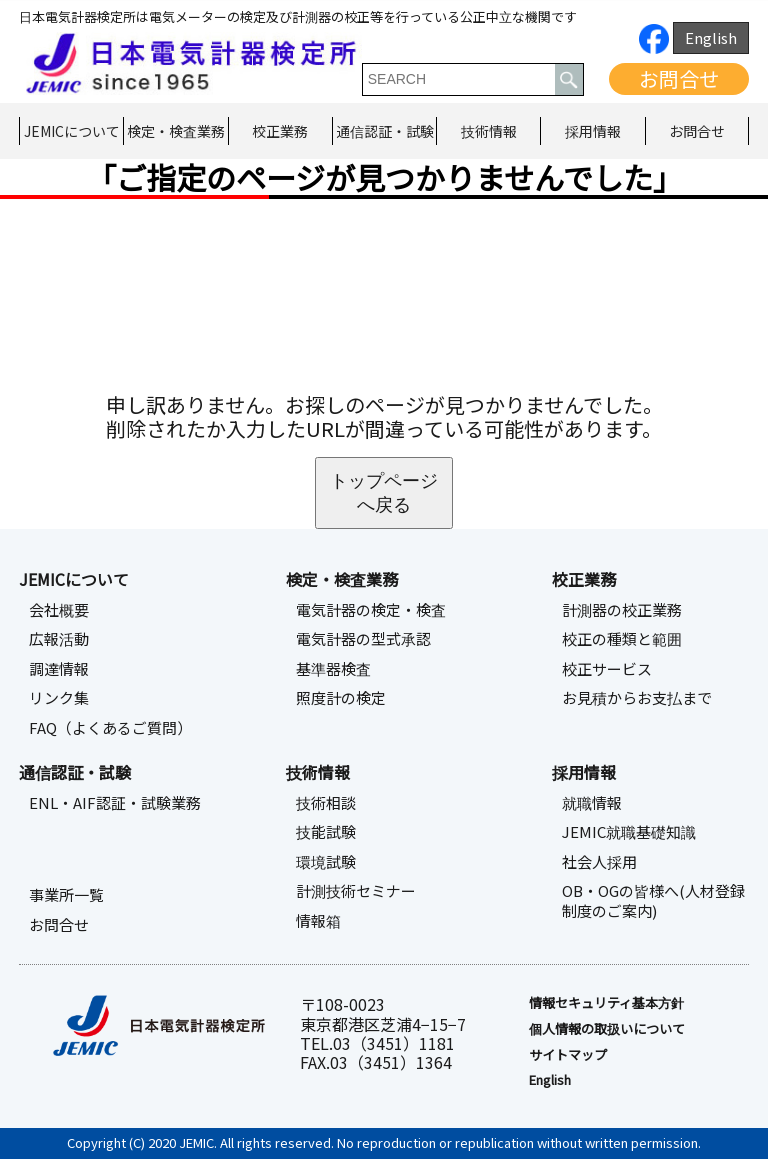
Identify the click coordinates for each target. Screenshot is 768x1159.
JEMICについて (72, 131)
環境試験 (326, 862)
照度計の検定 (341, 698)
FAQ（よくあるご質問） (110, 728)
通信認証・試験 (385, 131)
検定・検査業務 (176, 131)
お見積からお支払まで (637, 698)
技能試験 (326, 832)
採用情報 (593, 131)
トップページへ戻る (384, 493)
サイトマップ (568, 1055)
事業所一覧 (66, 895)
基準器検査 (333, 669)
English (711, 37)
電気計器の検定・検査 (371, 610)
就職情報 (592, 803)
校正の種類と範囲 (622, 639)
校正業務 (280, 131)
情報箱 (318, 921)
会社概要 (59, 610)
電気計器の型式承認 (363, 639)
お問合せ (679, 78)
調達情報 (59, 669)
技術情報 (489, 131)
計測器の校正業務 (622, 610)
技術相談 (326, 803)
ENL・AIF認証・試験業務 (115, 803)
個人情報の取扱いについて (607, 1029)
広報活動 (59, 639)
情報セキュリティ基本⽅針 (606, 1003)
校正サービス (607, 669)
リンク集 (59, 698)
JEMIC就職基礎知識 (629, 832)
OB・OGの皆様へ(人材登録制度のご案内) (653, 901)
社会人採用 (599, 862)
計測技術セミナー (356, 891)
